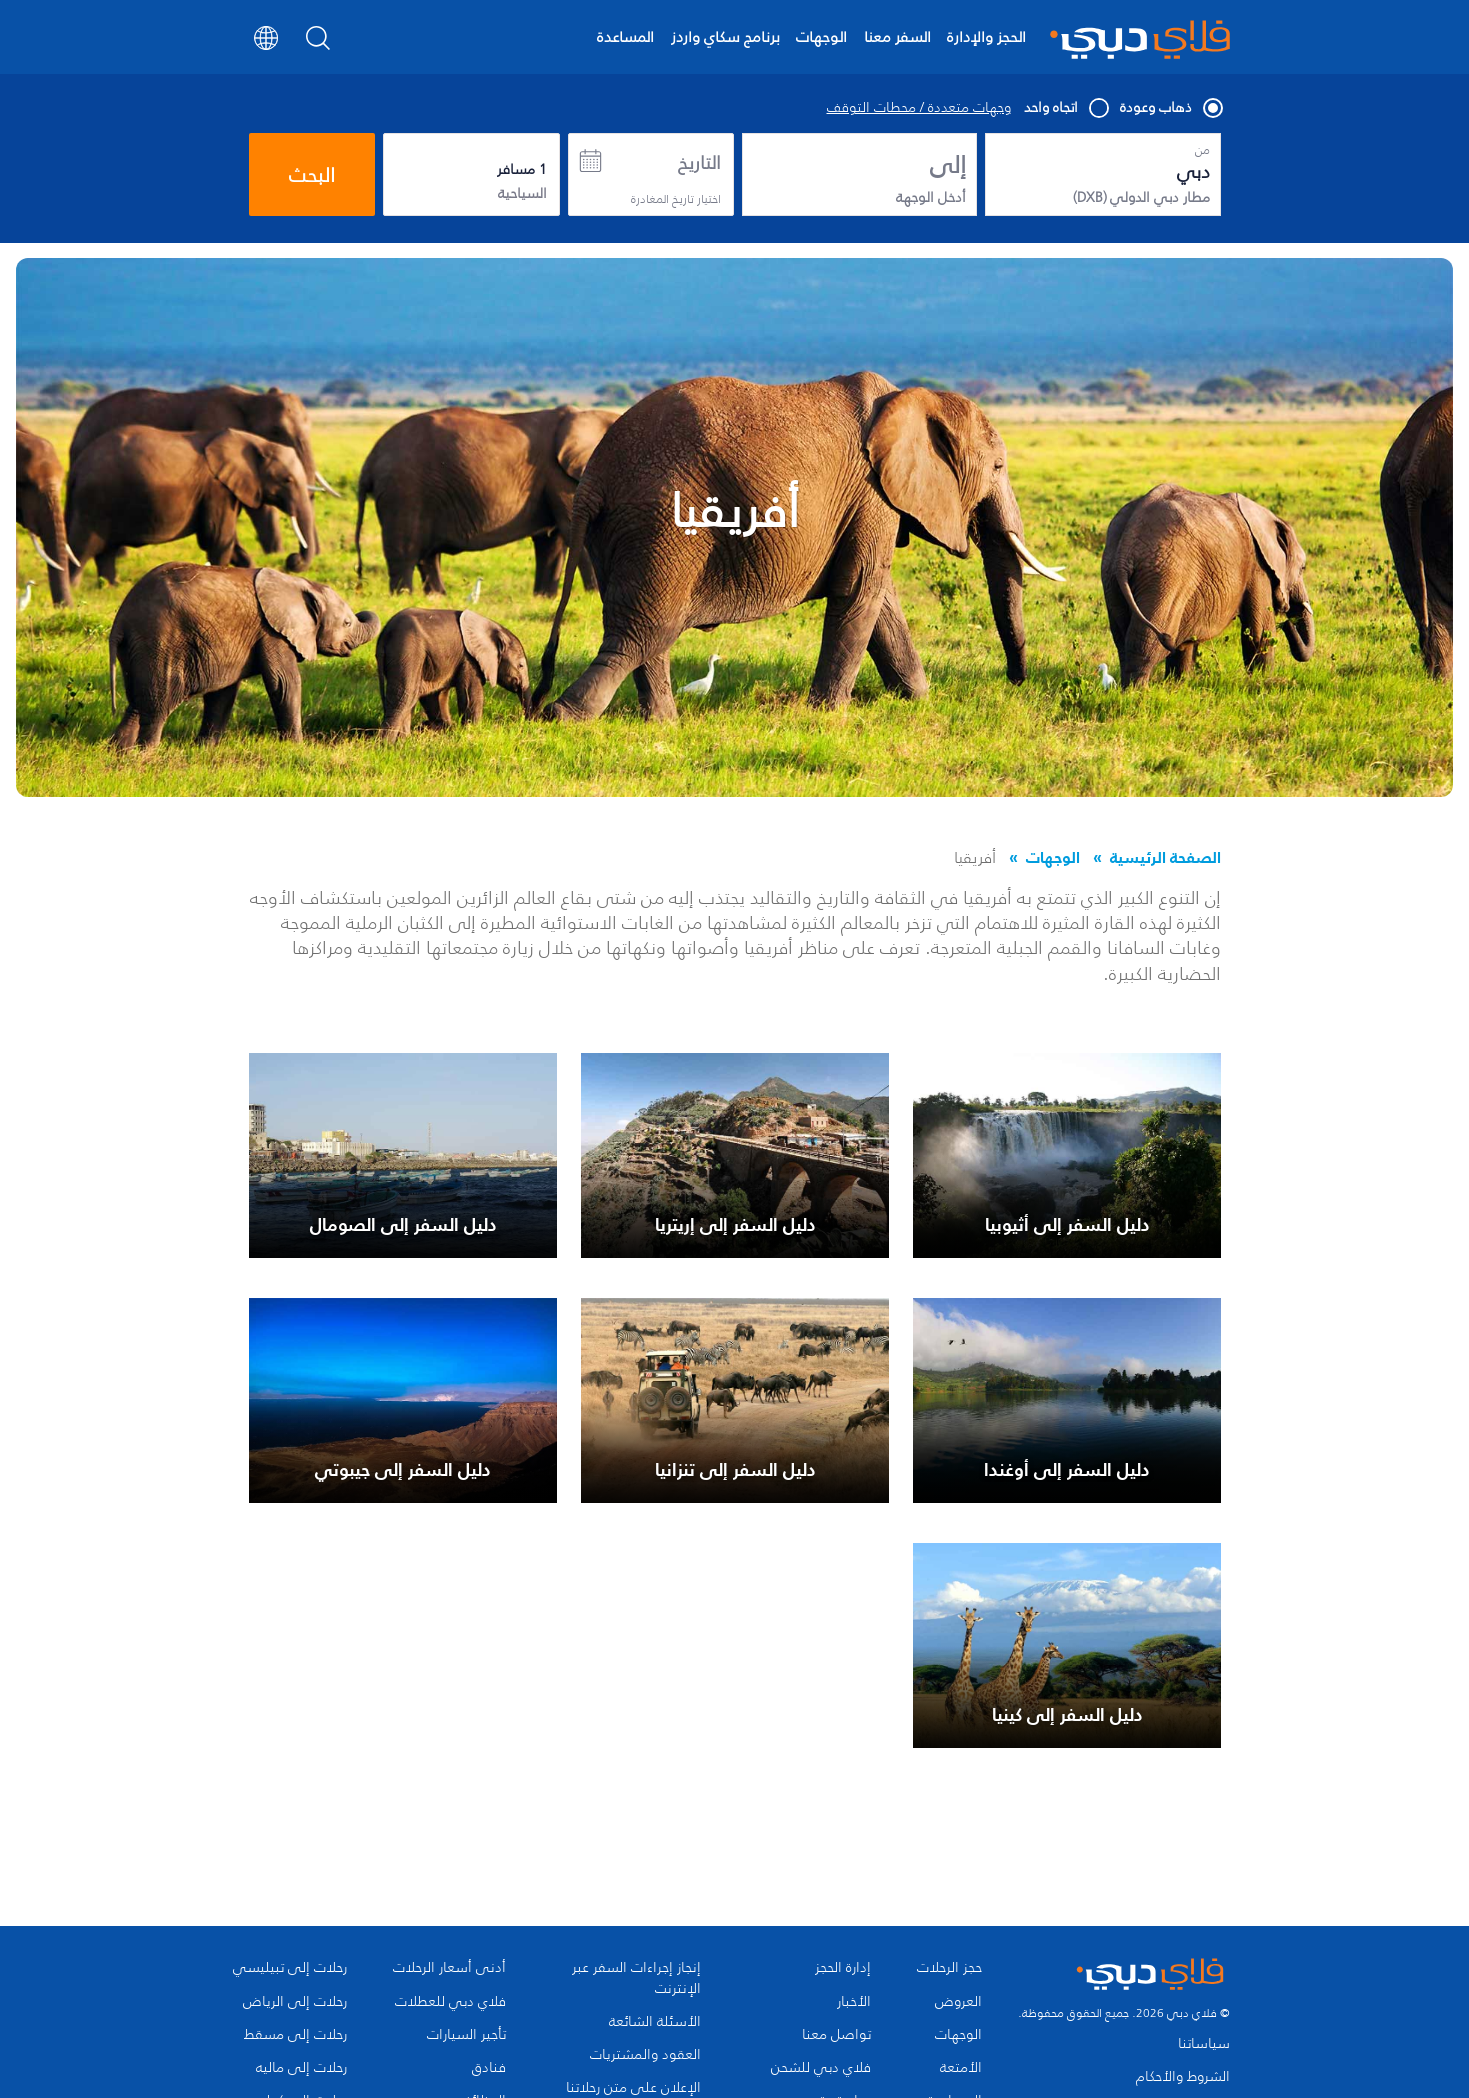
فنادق (489, 2068)
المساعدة (625, 36)
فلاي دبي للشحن (821, 2068)
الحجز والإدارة (986, 36)
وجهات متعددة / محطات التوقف (919, 108)
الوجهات (821, 36)
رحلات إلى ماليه (301, 2068)
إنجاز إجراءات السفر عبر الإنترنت (636, 1978)
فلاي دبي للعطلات (450, 2002)
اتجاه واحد (1065, 108)
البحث (312, 175)
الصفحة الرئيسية (1165, 857)
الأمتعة (961, 2068)
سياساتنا (1204, 2043)
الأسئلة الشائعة (655, 2022)
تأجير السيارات (466, 2035)
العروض (958, 2002)
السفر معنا (897, 36)
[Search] (318, 44)
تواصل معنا (836, 2035)
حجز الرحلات (949, 1968)
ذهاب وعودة (1170, 108)
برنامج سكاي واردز (725, 36)
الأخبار (854, 2002)
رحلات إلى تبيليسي (290, 1968)
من (1202, 150)
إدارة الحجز (843, 1968)
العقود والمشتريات (645, 2055)
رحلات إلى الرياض (295, 2002)
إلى (948, 165)
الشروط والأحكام (1183, 2076)
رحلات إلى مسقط (295, 2035)
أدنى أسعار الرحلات (449, 1968)
